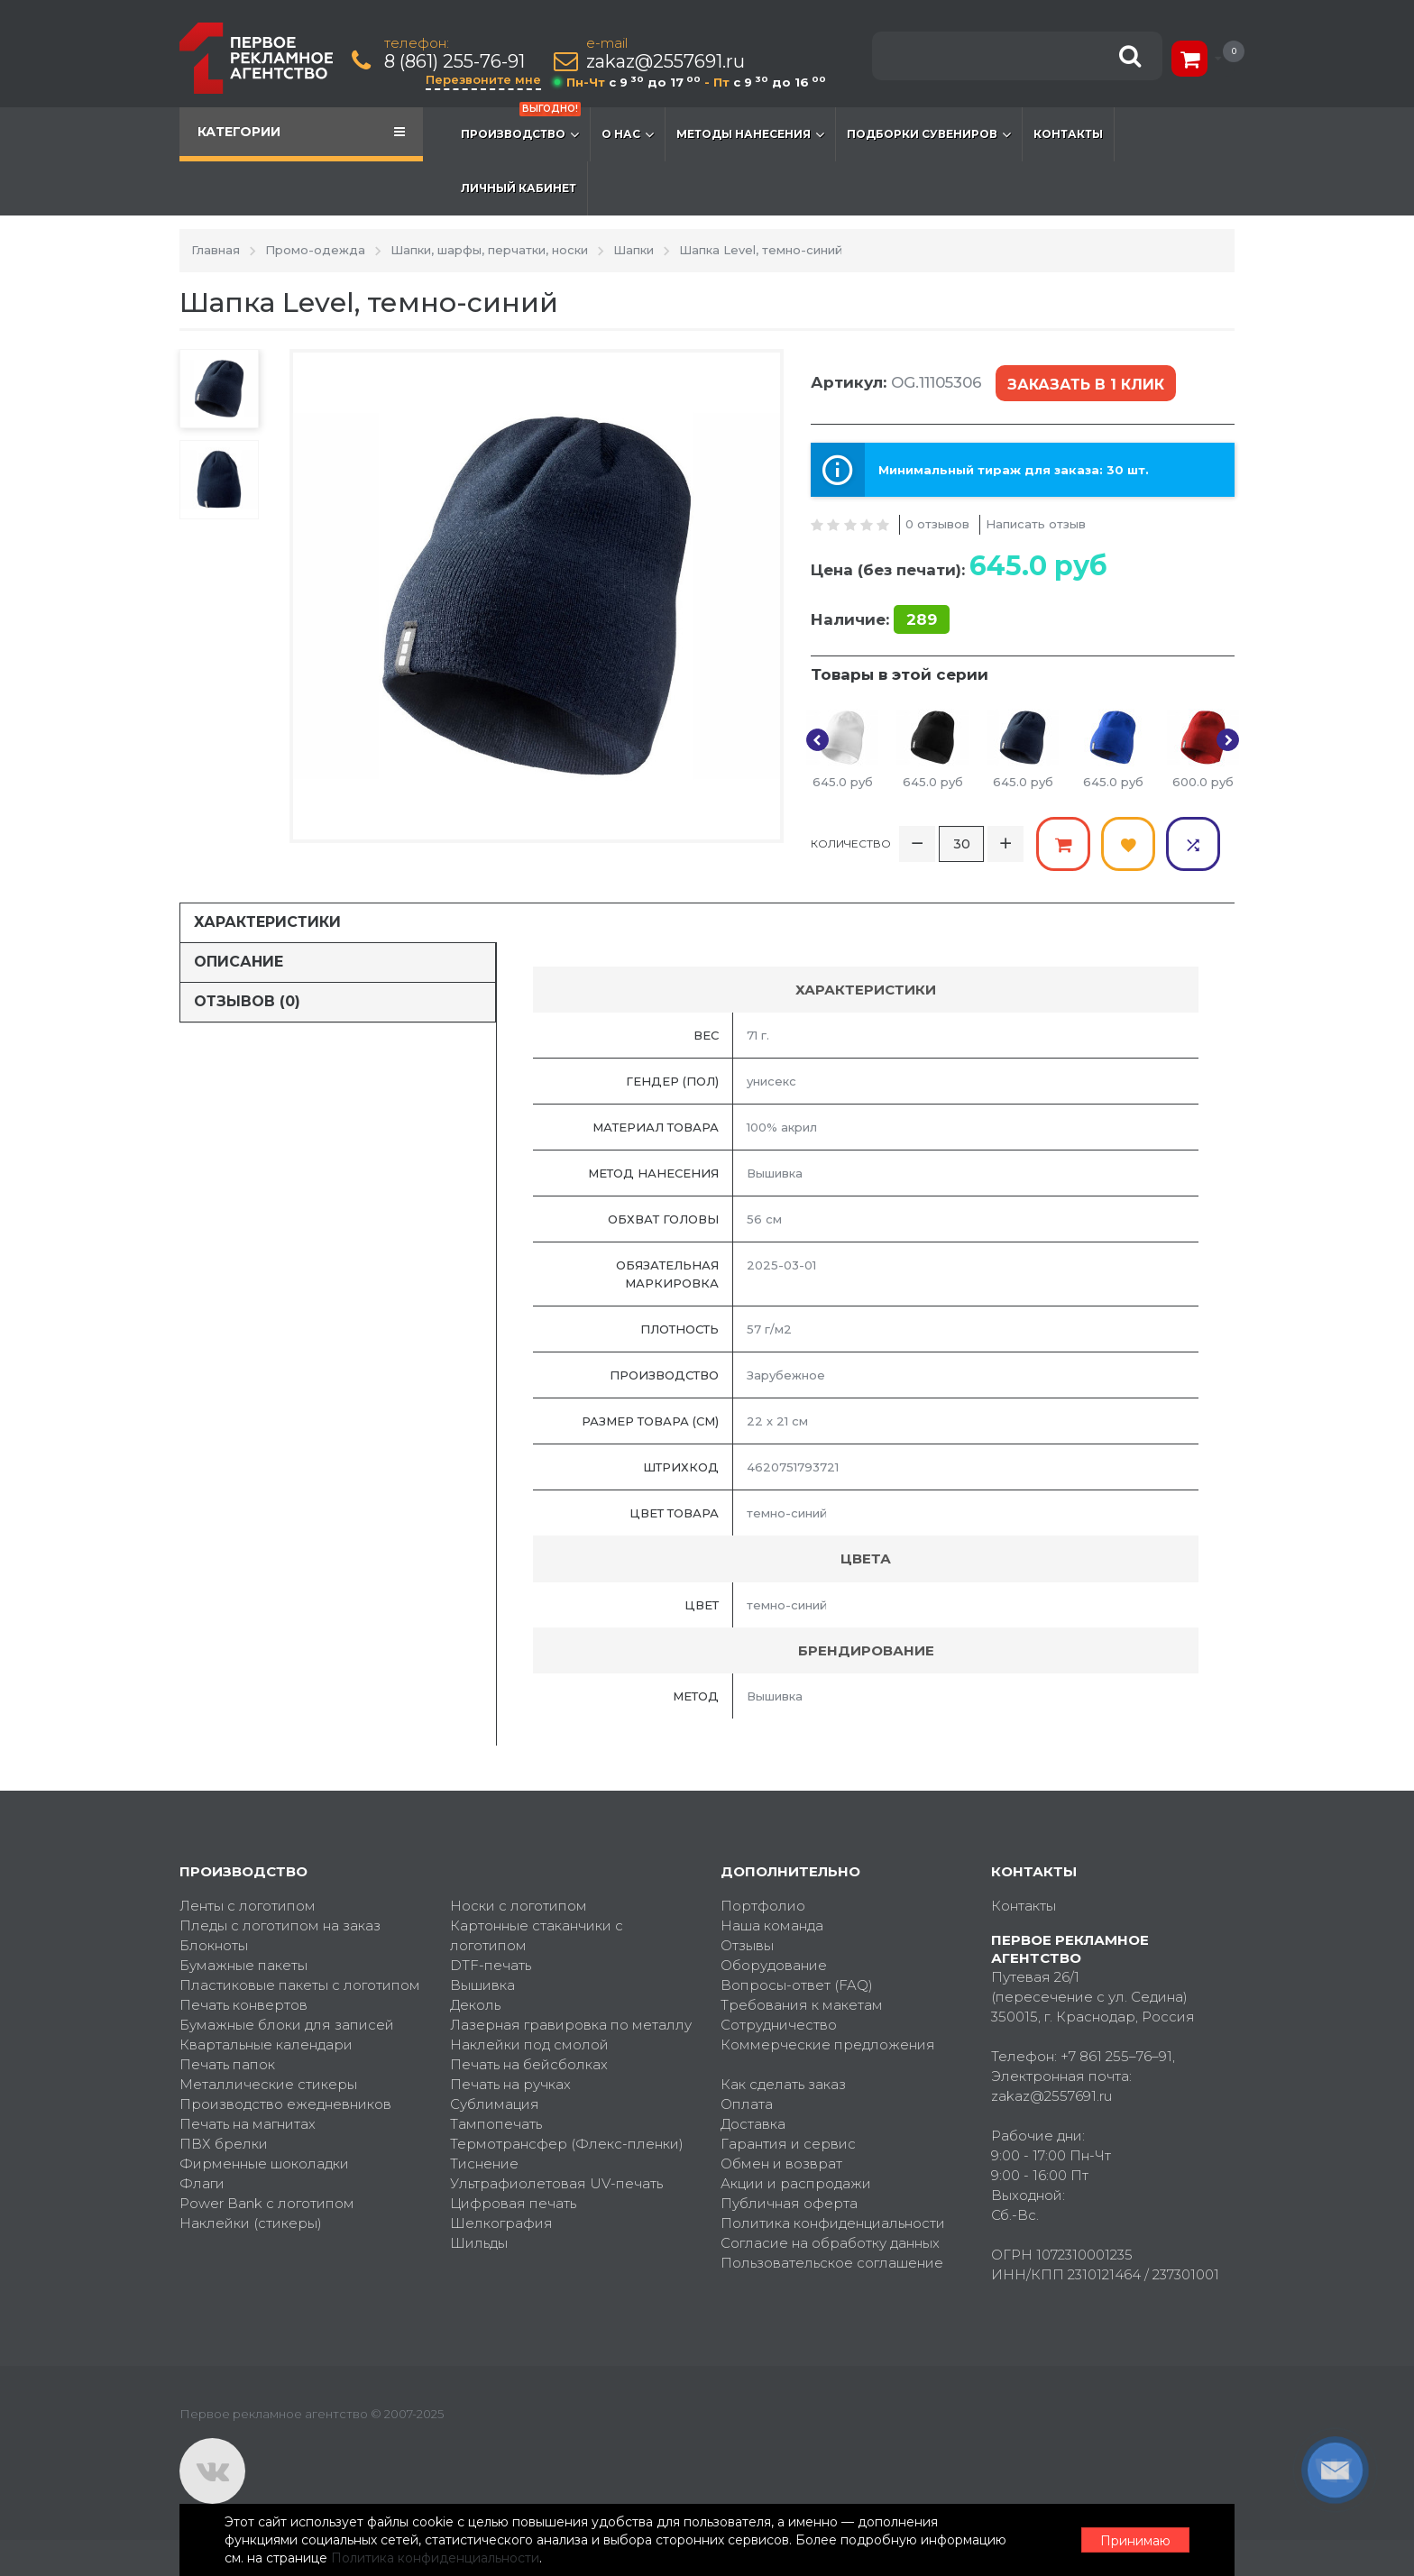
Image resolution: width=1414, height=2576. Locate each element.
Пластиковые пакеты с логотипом (299, 1985)
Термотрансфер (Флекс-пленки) (567, 2143)
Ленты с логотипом (247, 1905)
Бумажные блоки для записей (286, 2024)
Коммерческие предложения (828, 2044)
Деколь (475, 2004)
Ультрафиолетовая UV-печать (556, 2183)
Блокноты (213, 1945)
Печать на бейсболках (529, 2064)
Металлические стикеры (268, 2084)
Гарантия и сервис (788, 2143)
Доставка (753, 2123)
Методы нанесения (750, 134)
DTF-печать (490, 1965)
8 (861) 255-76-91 (454, 61)
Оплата (747, 2104)
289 (921, 619)
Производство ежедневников (285, 2104)
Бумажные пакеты (243, 1965)
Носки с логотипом (518, 1905)
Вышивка (482, 1985)
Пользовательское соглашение (832, 2262)
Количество (851, 843)
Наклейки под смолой (529, 2044)
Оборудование (774, 1965)
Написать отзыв (1036, 524)
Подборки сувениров (929, 134)
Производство (521, 125)
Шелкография (501, 2223)
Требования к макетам (802, 2004)
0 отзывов (937, 524)
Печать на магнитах (247, 2123)
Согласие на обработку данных (830, 2242)
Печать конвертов (243, 2004)
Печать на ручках (510, 2084)
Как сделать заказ (783, 2084)
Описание (238, 961)
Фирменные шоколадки (264, 2163)
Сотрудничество (779, 2024)
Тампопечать (496, 2123)
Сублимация (494, 2104)
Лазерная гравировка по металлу (571, 2024)
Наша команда (772, 1925)
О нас (627, 134)
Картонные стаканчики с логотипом (536, 1935)
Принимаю (1135, 2541)
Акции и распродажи (796, 2183)
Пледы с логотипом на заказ (280, 1925)
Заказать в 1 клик (1085, 384)
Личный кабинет (518, 188)
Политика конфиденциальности (833, 2223)
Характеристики (267, 921)
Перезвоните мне (483, 79)
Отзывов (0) (247, 1001)
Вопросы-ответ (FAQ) (797, 1985)
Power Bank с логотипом (266, 2203)
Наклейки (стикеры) (250, 2223)
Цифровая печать (513, 2203)
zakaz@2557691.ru (665, 61)
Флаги (202, 2183)
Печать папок (227, 2064)
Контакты (1068, 134)
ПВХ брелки (223, 2143)
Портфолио (763, 1905)
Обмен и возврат (781, 2163)
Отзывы (747, 1945)
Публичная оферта (789, 2203)
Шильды (479, 2242)
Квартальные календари (266, 2044)
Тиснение (484, 2163)
